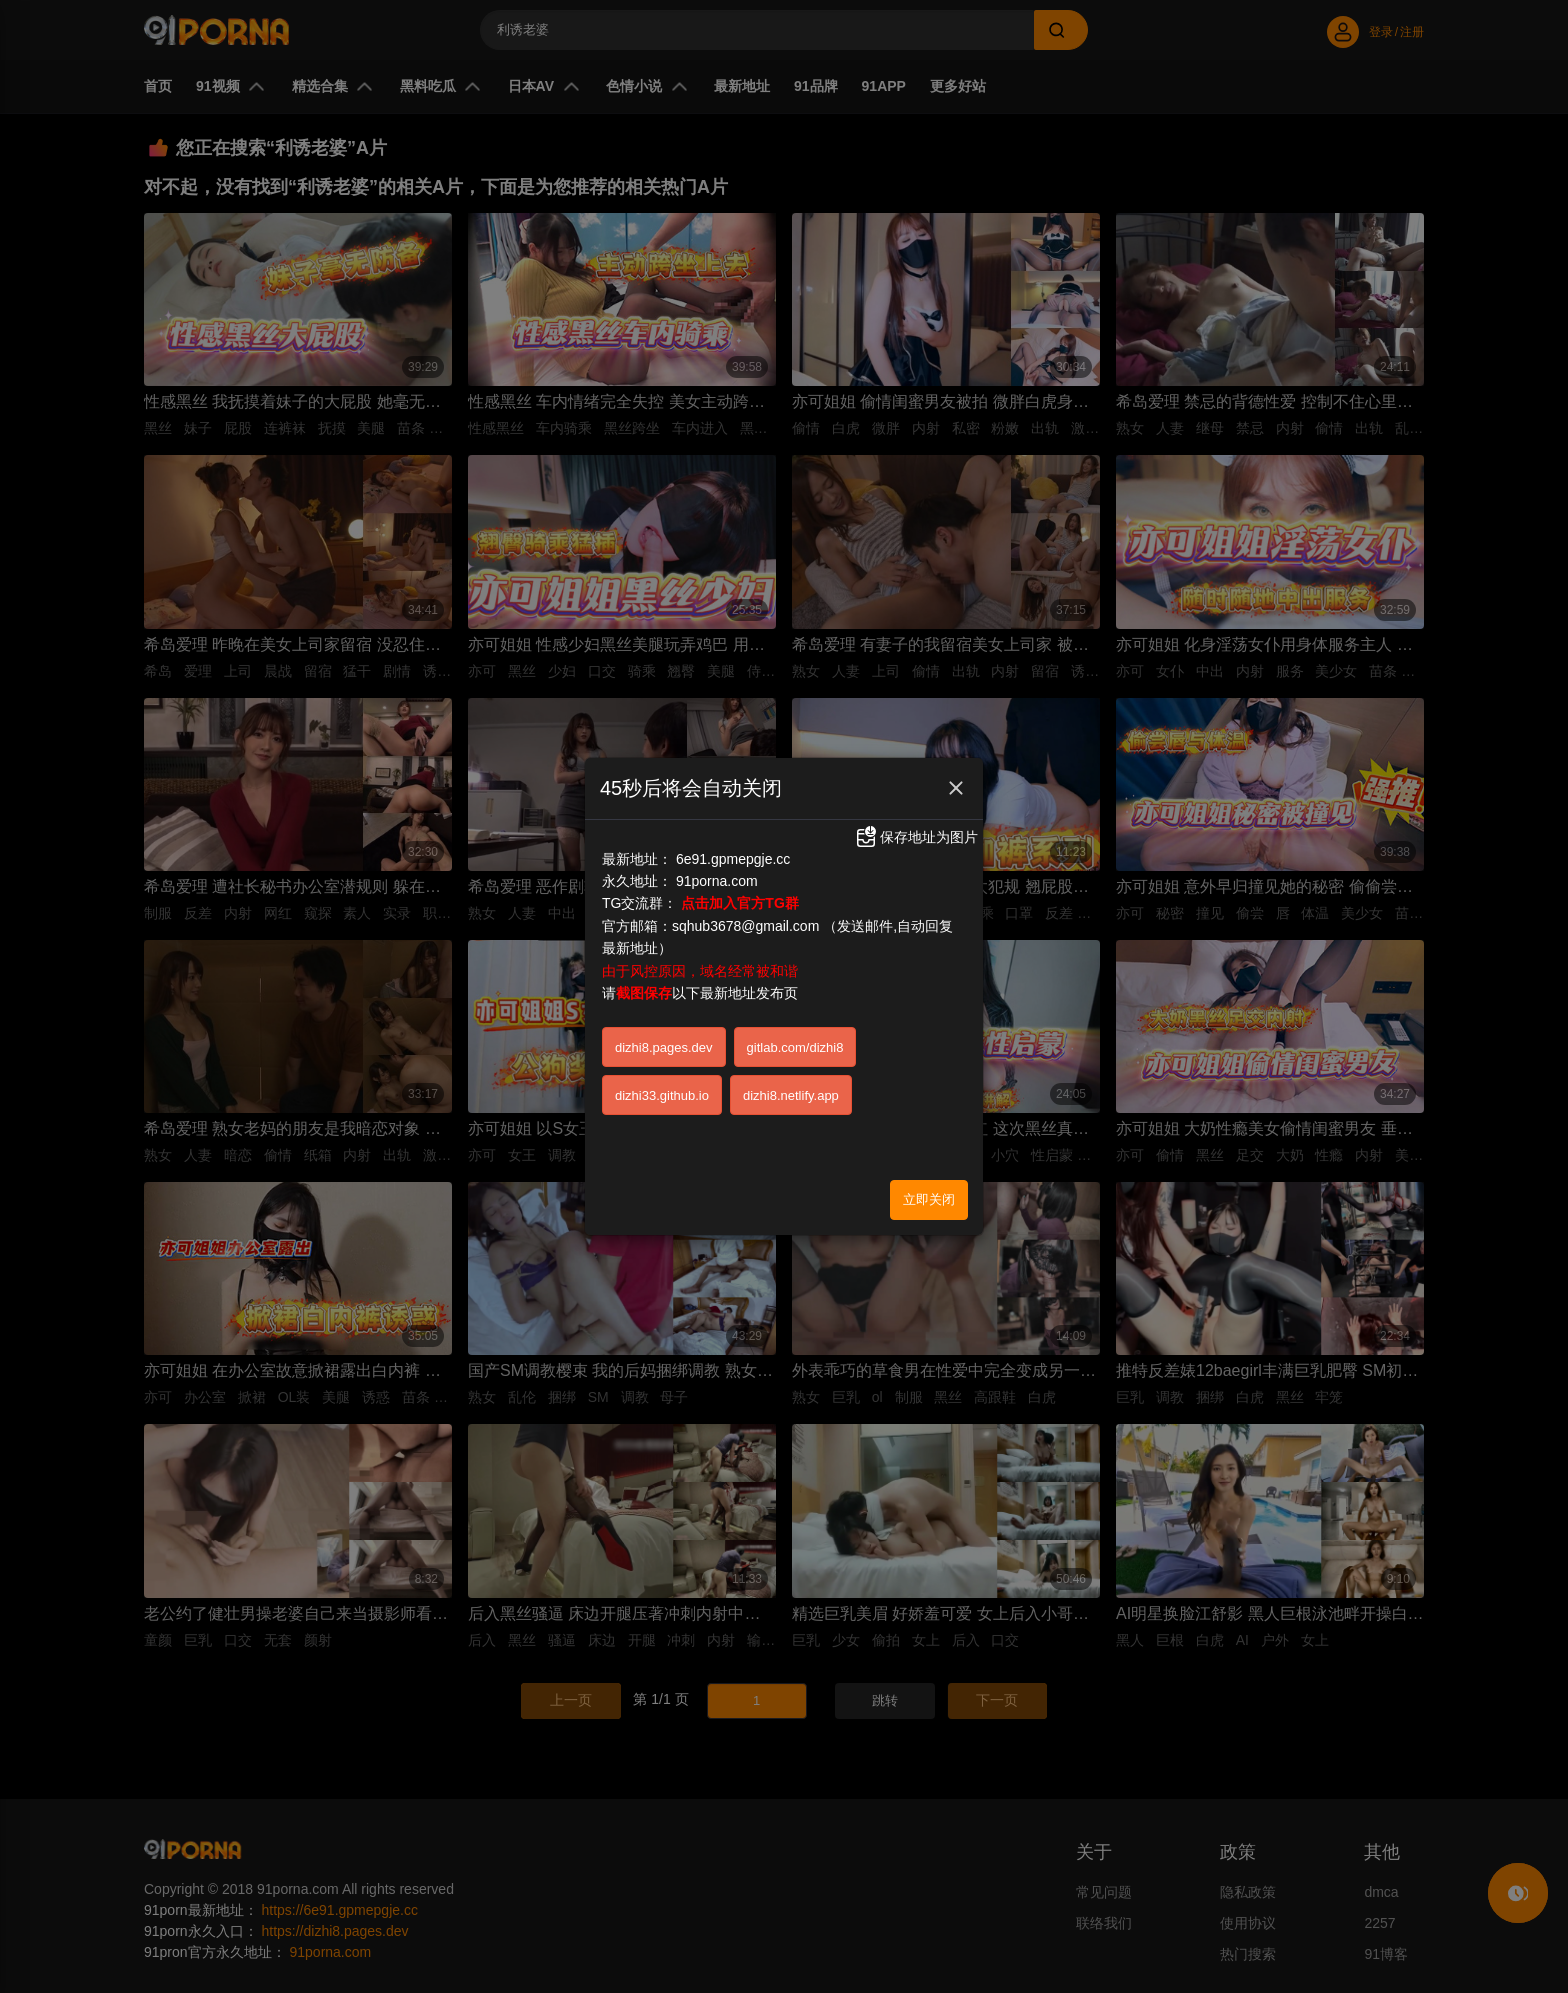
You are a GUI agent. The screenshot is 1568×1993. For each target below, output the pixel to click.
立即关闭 (929, 1129)
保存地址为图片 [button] (916, 767)
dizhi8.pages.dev (664, 977)
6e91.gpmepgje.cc (733, 789)
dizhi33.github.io (662, 1025)
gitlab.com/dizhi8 (795, 977)
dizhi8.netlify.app (791, 1025)
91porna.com (717, 811)
